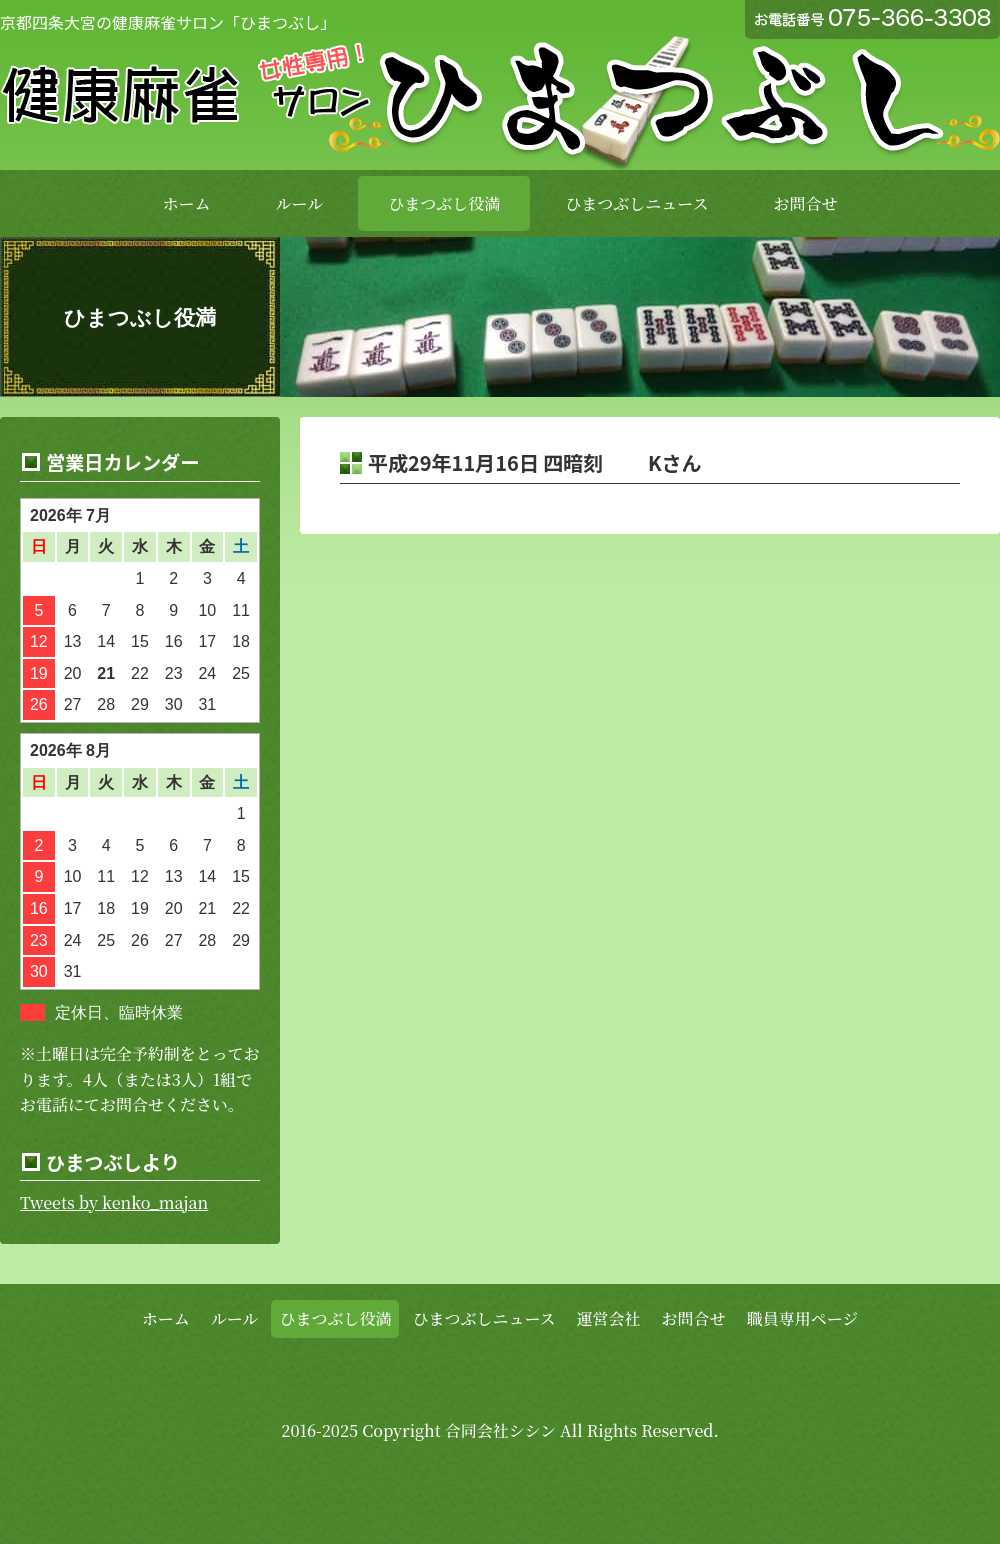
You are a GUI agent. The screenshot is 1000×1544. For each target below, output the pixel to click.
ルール (300, 203)
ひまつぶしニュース (636, 203)
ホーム (187, 203)
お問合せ (805, 203)
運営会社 (609, 1318)
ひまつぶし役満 (444, 203)
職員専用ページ (803, 1318)
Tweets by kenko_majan (114, 1202)
